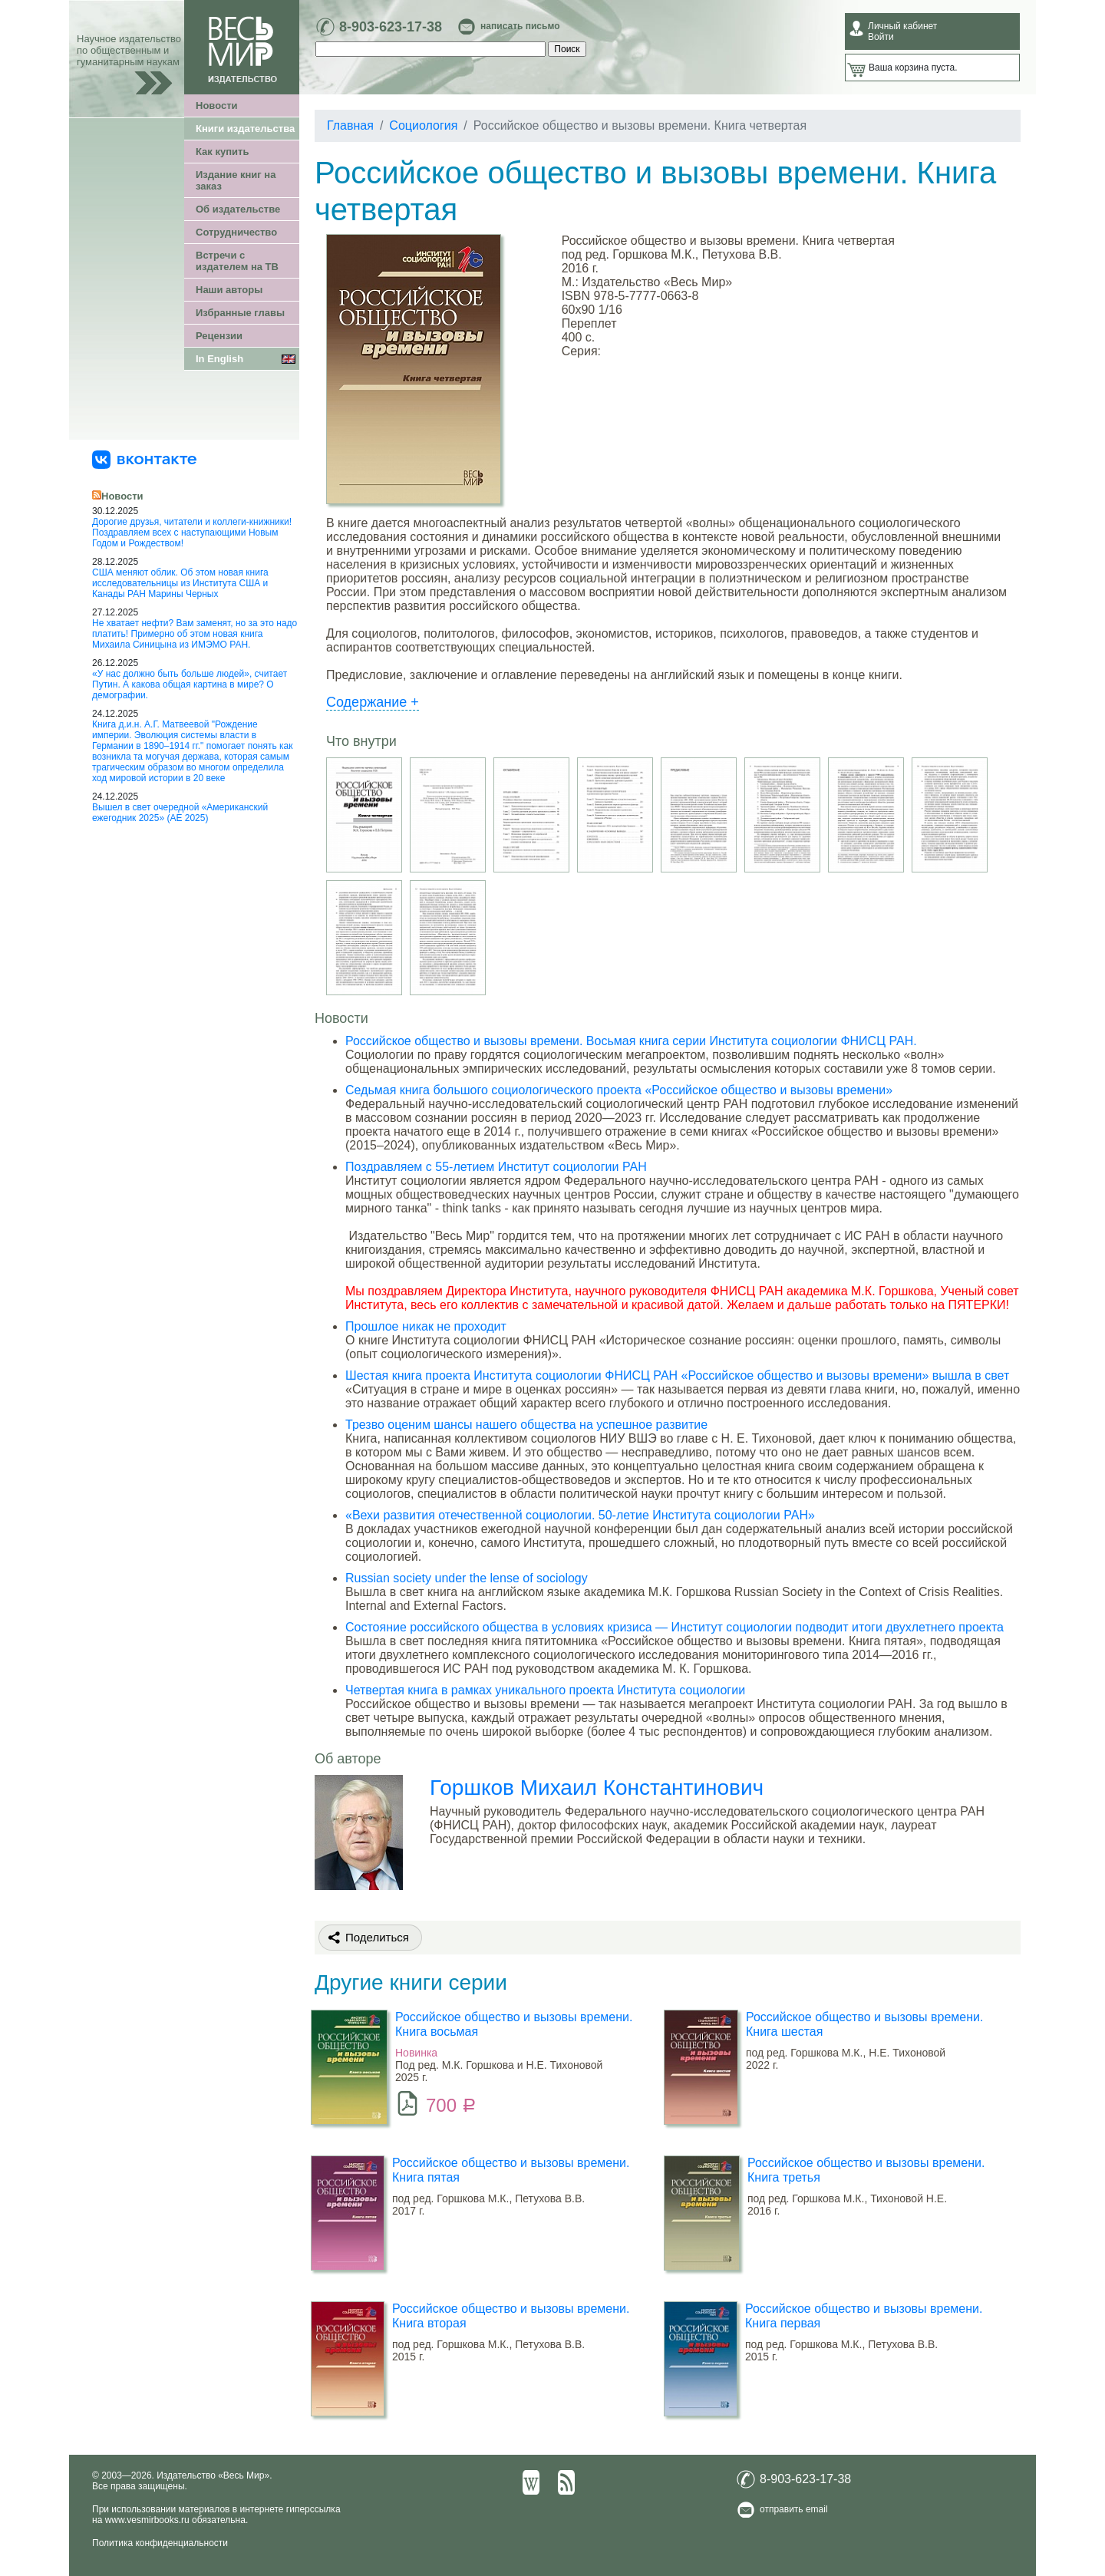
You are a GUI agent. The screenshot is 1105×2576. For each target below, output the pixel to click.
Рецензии (219, 335)
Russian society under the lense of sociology (466, 1578)
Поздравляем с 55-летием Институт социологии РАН (496, 1166)
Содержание (372, 702)
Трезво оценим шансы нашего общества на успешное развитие (526, 1424)
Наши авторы (229, 289)
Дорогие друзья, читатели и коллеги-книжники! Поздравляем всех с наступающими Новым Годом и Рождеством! (192, 532)
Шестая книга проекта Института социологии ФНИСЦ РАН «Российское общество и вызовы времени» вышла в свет (677, 1375)
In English (219, 358)
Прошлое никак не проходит (425, 1326)
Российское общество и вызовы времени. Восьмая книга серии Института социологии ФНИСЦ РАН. (631, 1040)
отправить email (794, 2509)
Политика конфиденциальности (160, 2543)
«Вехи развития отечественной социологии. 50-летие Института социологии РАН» (580, 1515)
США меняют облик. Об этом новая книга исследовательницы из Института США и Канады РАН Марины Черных (180, 583)
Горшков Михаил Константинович (597, 1787)
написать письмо (519, 26)
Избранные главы (240, 312)
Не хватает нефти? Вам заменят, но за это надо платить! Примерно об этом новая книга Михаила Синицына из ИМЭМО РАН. (194, 634)
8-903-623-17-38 (390, 27)
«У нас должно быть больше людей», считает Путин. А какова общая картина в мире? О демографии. (189, 684)
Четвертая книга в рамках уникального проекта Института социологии (545, 1690)
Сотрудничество (236, 232)
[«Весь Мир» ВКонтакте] (144, 459)
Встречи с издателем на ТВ (237, 260)
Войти (881, 36)
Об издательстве (238, 209)
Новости (217, 105)
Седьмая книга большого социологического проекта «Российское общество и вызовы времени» (618, 1090)
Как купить (222, 151)
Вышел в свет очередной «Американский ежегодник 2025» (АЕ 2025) (180, 812)
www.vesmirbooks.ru (147, 2520)
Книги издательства (245, 128)
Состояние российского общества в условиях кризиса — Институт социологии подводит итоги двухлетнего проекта (674, 1627)
